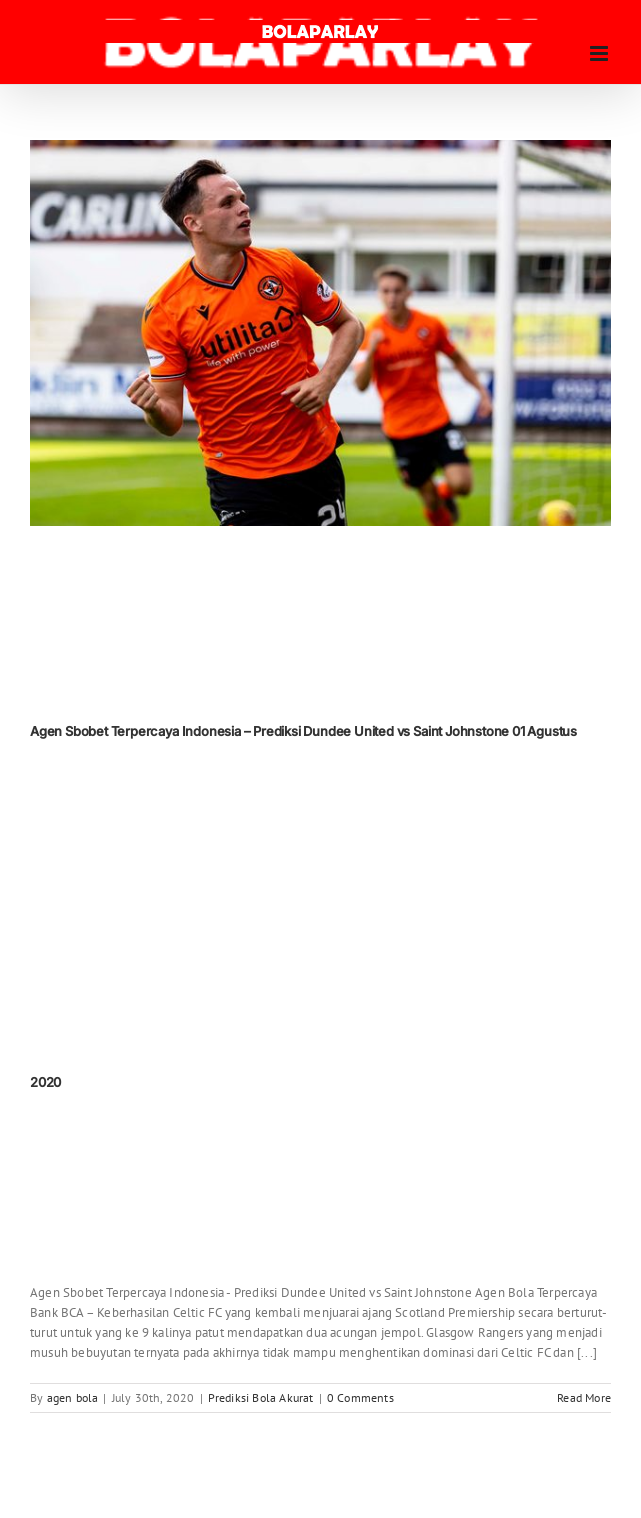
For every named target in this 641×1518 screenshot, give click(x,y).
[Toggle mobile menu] (600, 53)
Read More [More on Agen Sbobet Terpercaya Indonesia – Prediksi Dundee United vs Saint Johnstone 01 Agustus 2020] (584, 1397)
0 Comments (360, 1397)
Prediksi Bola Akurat (261, 1397)
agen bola (73, 1397)
